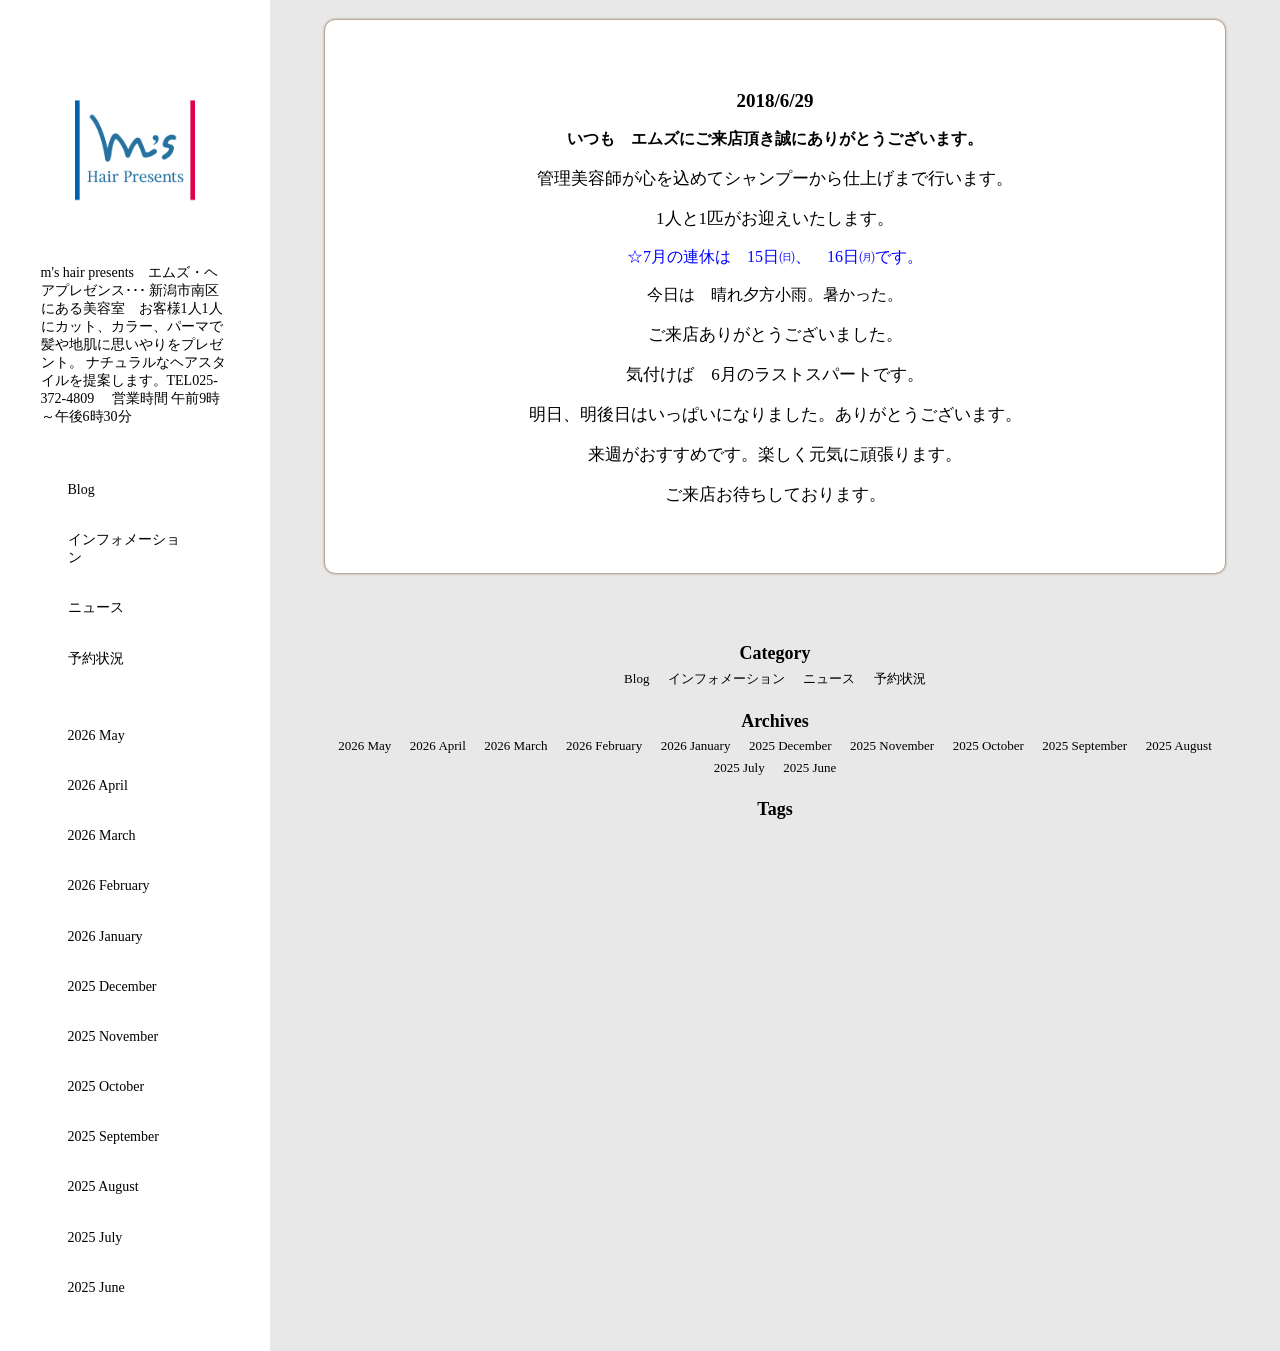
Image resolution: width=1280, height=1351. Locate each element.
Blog (81, 489)
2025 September (113, 1136)
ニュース (96, 607)
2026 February (109, 885)
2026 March (102, 835)
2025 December (112, 986)
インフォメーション (124, 548)
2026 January (105, 936)
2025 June (96, 1287)
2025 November (113, 1036)
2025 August (103, 1186)
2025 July (95, 1237)
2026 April (98, 785)
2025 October (106, 1086)
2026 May (96, 735)
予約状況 (96, 658)
